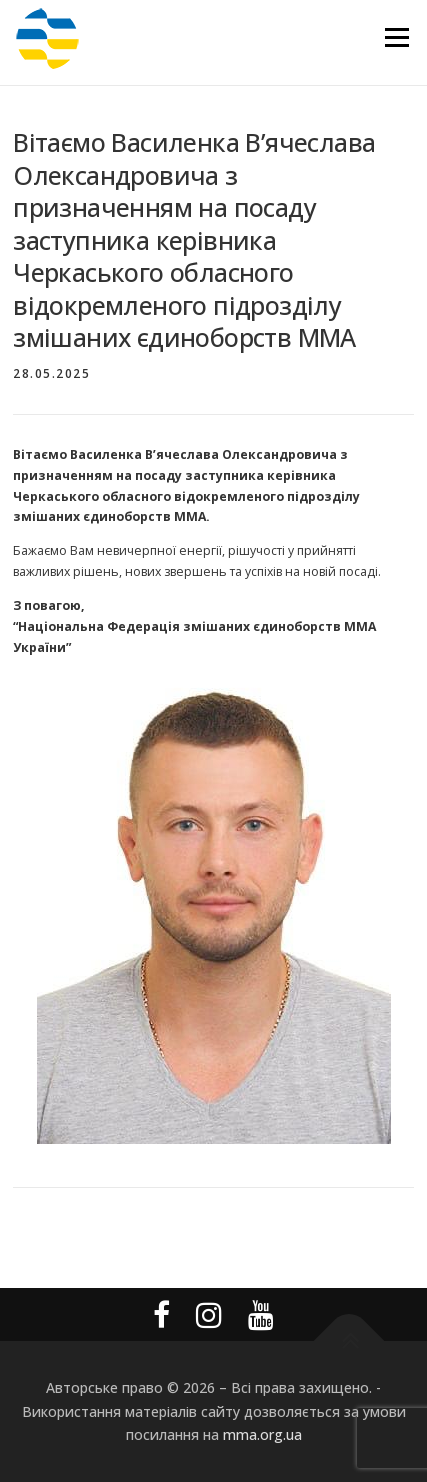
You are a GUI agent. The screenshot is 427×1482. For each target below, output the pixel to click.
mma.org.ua (262, 1434)
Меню (396, 37)
